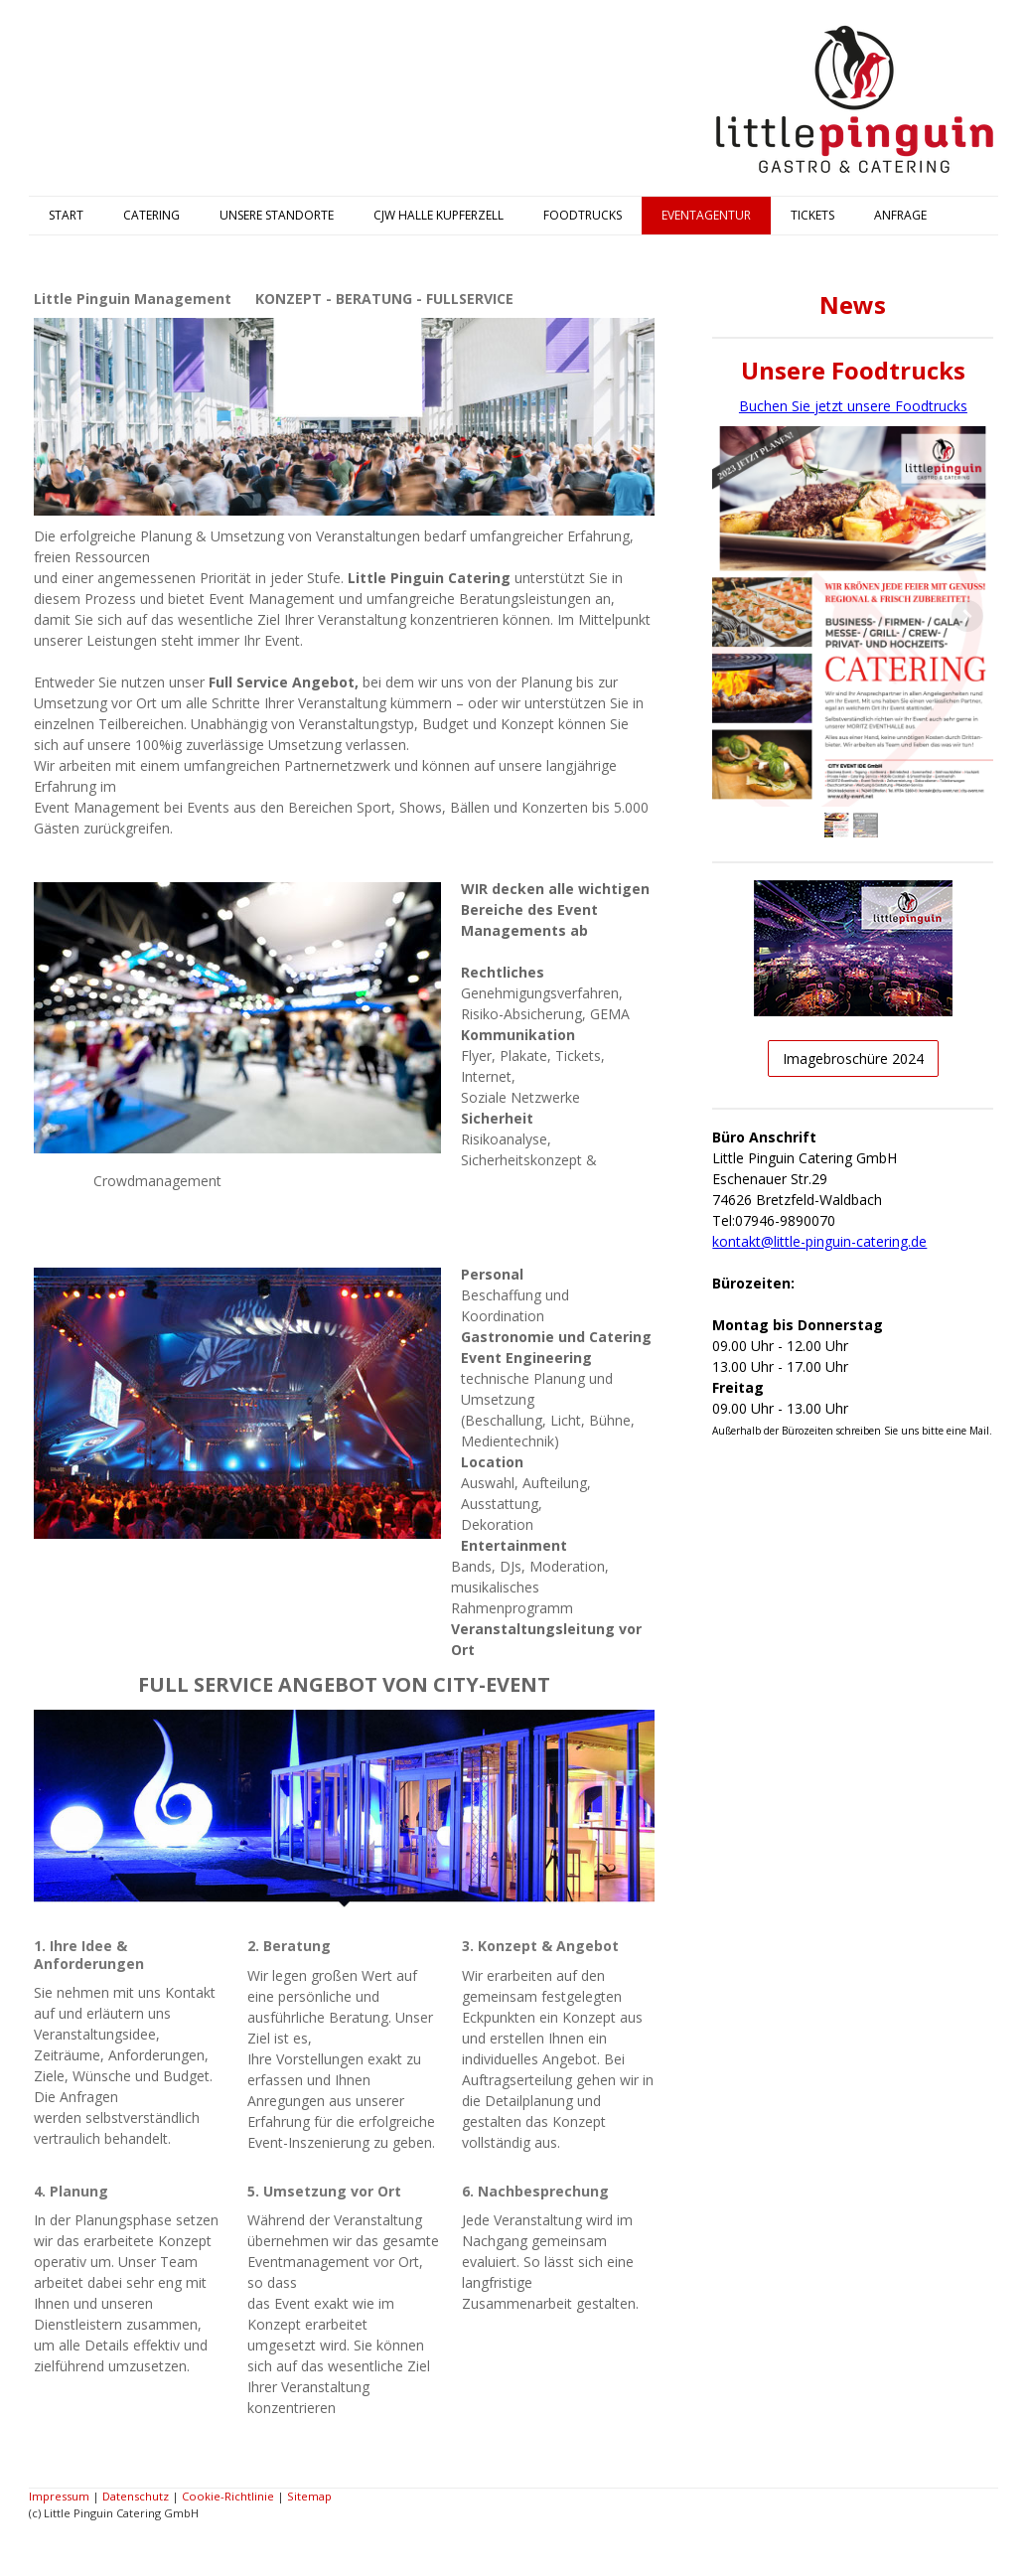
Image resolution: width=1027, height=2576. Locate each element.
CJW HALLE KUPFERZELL (438, 215)
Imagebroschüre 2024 (853, 1058)
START (66, 215)
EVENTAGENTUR (706, 215)
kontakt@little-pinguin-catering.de (819, 1241)
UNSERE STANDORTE (277, 215)
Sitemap (309, 2496)
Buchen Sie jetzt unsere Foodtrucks (853, 405)
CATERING (151, 215)
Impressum (59, 2496)
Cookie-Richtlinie (228, 2496)
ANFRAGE (900, 215)
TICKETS (812, 215)
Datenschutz (135, 2496)
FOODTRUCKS (582, 215)
